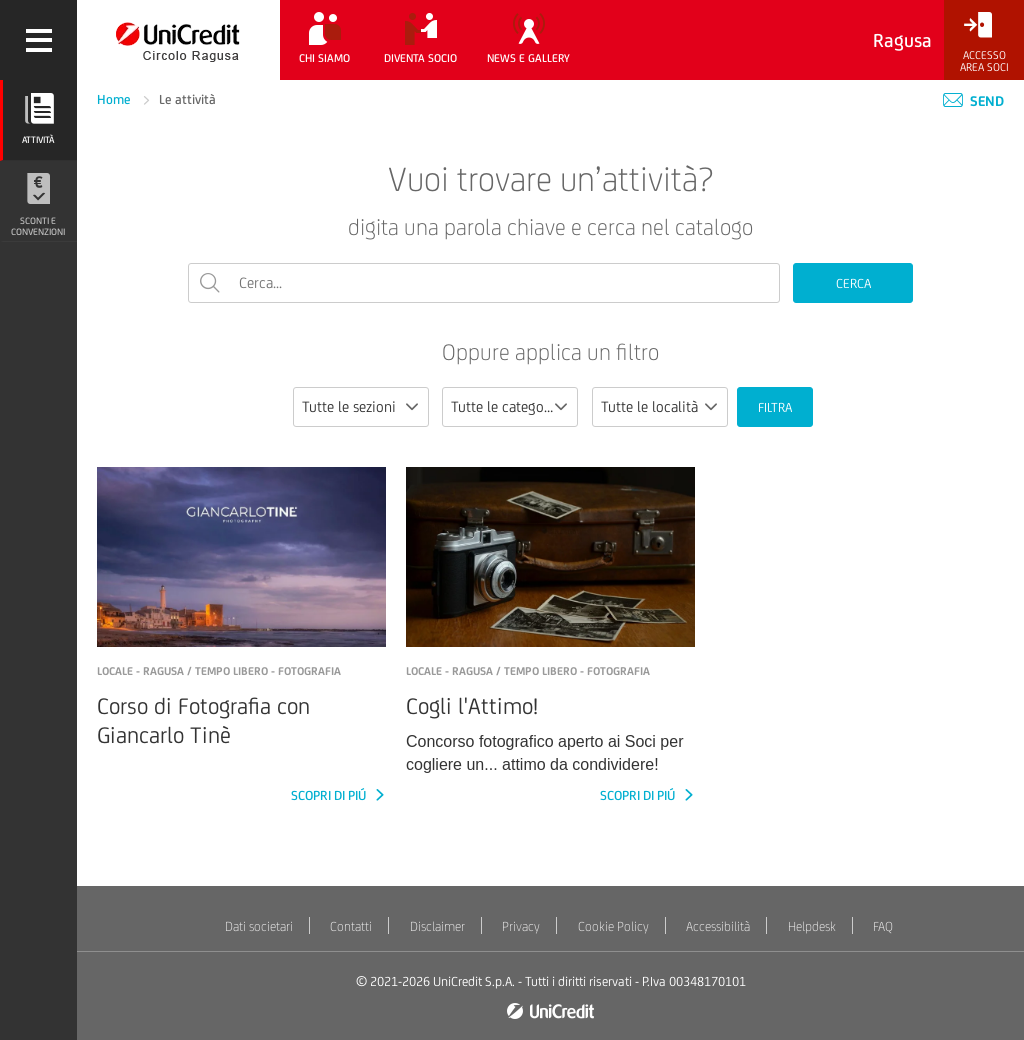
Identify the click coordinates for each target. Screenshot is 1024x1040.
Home (115, 99)
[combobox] (361, 407)
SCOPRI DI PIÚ (330, 795)
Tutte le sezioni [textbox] (349, 406)
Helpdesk (812, 926)
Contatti (351, 926)
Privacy (521, 926)
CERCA (853, 283)
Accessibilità (718, 926)
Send (973, 101)
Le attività (187, 99)
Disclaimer (437, 926)
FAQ (883, 926)
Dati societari (259, 926)
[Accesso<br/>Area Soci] (984, 42)
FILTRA (775, 407)
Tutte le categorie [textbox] (505, 406)
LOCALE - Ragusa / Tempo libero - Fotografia (219, 671)
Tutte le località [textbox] (649, 406)
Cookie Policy (613, 926)
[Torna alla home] (178, 40)
